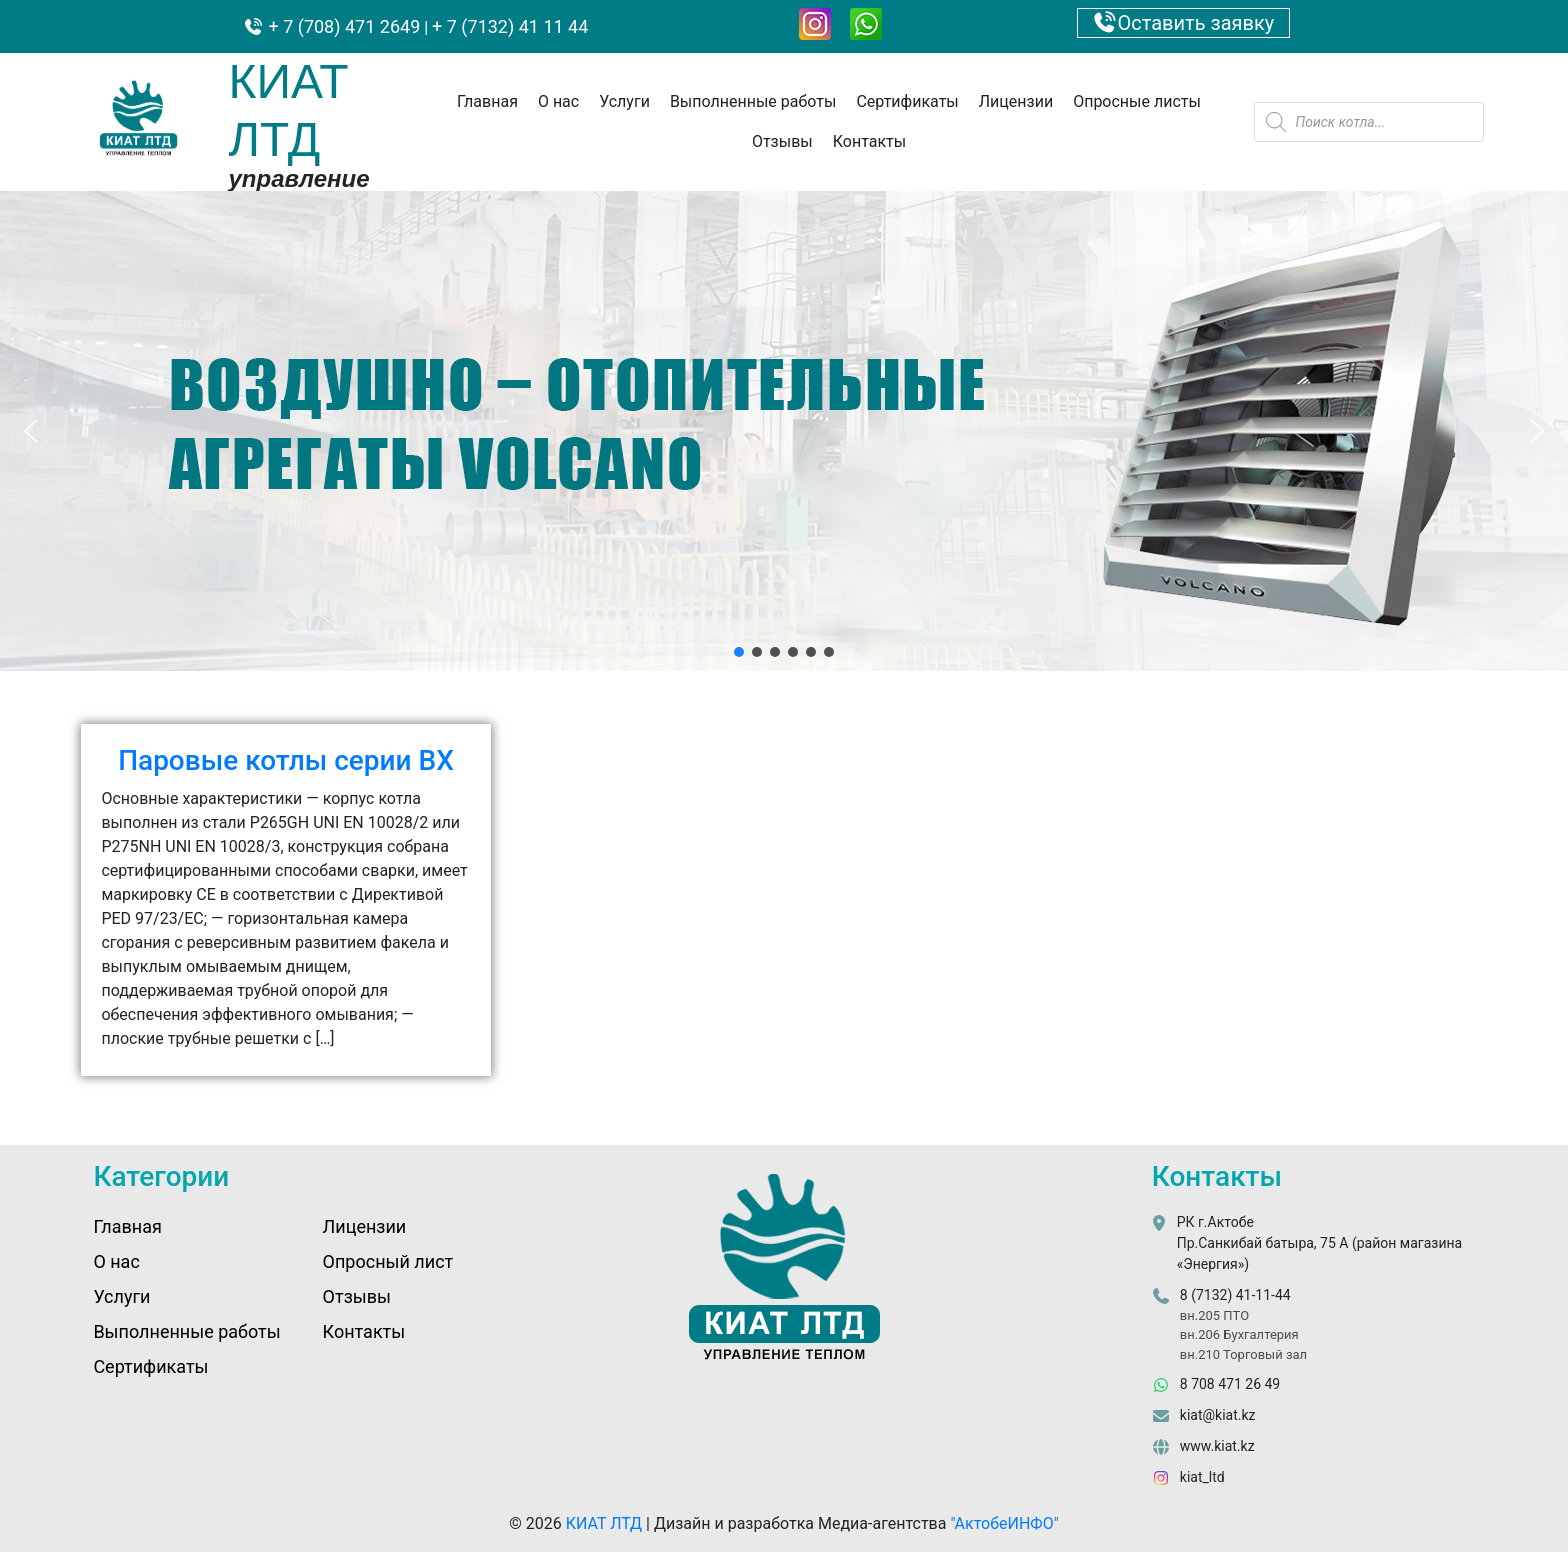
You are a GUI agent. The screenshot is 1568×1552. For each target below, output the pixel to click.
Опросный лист (388, 1261)
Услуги (624, 101)
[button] (31, 431)
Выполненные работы (753, 101)
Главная (487, 101)
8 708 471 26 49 (1230, 1384)
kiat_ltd (1202, 1477)
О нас (558, 101)
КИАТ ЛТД (604, 1523)
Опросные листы (1137, 101)
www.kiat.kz (1217, 1446)
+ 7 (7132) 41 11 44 (510, 26)
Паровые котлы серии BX (286, 760)
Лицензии (1016, 101)
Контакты (869, 141)
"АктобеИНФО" (1004, 1523)
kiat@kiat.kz (1218, 1415)
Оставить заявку (1184, 23)
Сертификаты (907, 101)
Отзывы (782, 141)
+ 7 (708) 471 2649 (342, 26)
